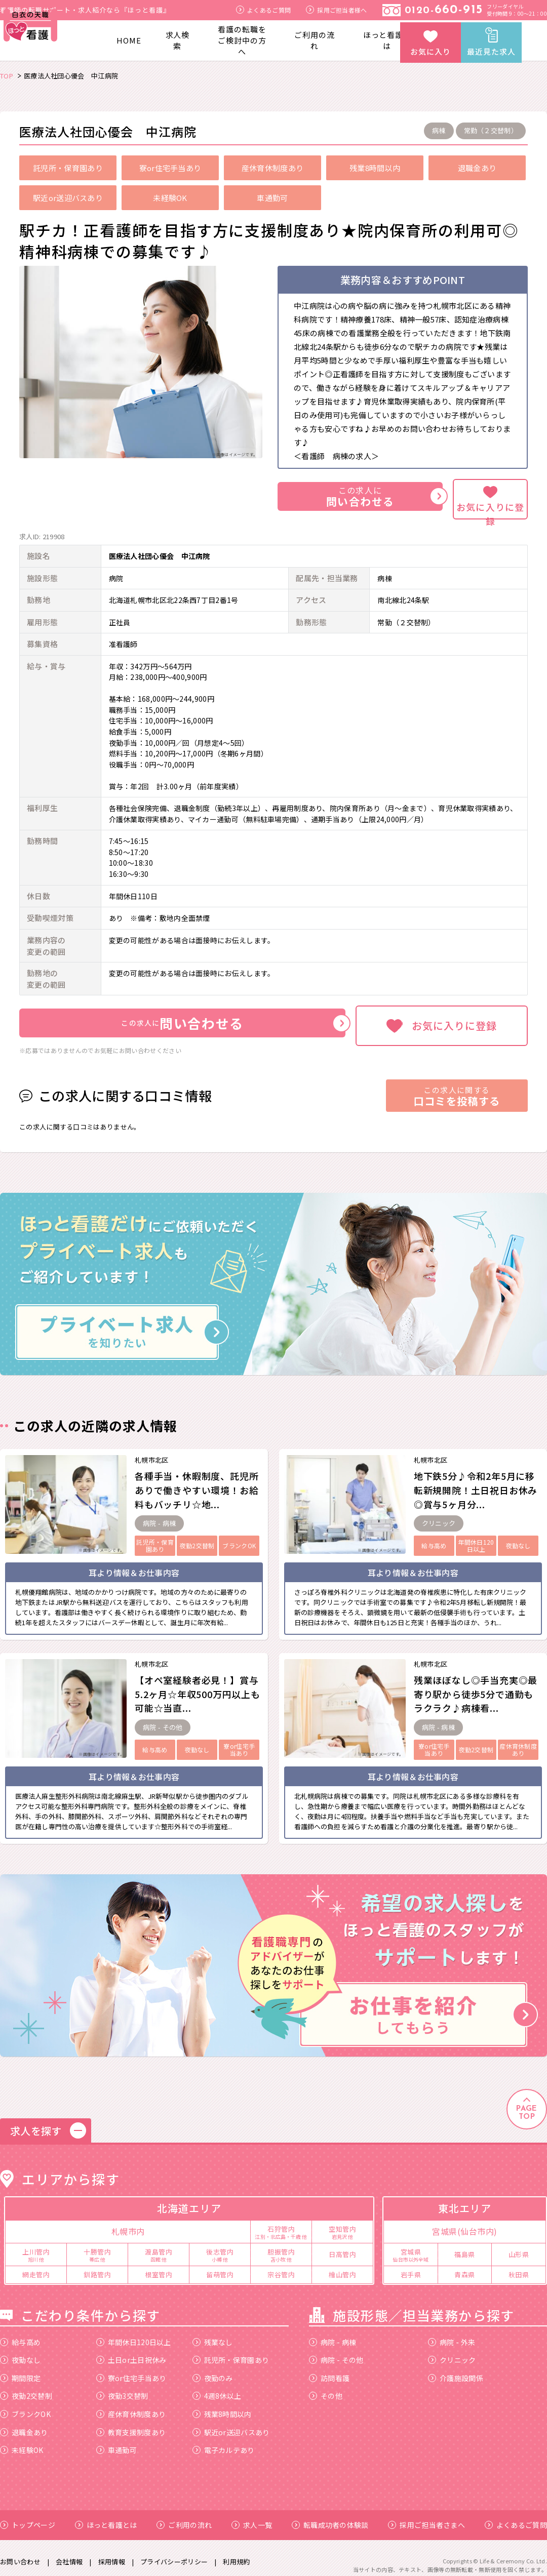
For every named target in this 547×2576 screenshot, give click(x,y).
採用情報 (111, 2554)
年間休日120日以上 (133, 2334)
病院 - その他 (336, 2352)
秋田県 (519, 2266)
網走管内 (36, 2266)
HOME (128, 40)
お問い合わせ (20, 2554)
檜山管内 (342, 2266)
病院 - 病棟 (332, 2334)
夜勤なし (20, 2352)
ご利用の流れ (314, 40)
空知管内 (342, 2223)
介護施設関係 (455, 2370)
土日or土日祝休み (131, 2352)
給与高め (20, 2334)
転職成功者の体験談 (330, 2517)
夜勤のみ (212, 2370)
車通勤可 (116, 2442)
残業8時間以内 (222, 2406)
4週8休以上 (217, 2388)
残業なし (212, 2334)
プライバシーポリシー (174, 2554)
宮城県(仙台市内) (464, 2224)
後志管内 (219, 2246)
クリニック (452, 2352)
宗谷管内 (281, 2266)
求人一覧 (251, 2517)
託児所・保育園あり (230, 2352)
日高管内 (342, 2246)
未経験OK (22, 2442)
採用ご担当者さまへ (426, 2517)
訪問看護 (329, 2370)
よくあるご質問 (263, 10)
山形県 (519, 2246)
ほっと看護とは (387, 40)
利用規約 (236, 2554)
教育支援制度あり (131, 2424)
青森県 (464, 2266)
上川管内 (36, 2246)
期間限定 (20, 2370)
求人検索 (178, 40)
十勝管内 (97, 2246)
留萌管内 (219, 2266)
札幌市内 (128, 2224)
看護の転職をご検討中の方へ (242, 40)
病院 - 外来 (451, 2334)
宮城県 (411, 2246)
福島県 (464, 2246)
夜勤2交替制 (26, 2388)
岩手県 (411, 2266)
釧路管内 (97, 2266)
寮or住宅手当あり (131, 2370)
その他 (325, 2388)
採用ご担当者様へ (336, 10)
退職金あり (24, 2424)
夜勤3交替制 (122, 2388)
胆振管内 (281, 2246)
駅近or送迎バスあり (231, 2424)
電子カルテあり (223, 2442)
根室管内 (158, 2266)
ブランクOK (25, 2406)
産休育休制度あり (131, 2406)
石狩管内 (281, 2223)
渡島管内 (158, 2246)
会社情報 (69, 2554)
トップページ (27, 2517)
